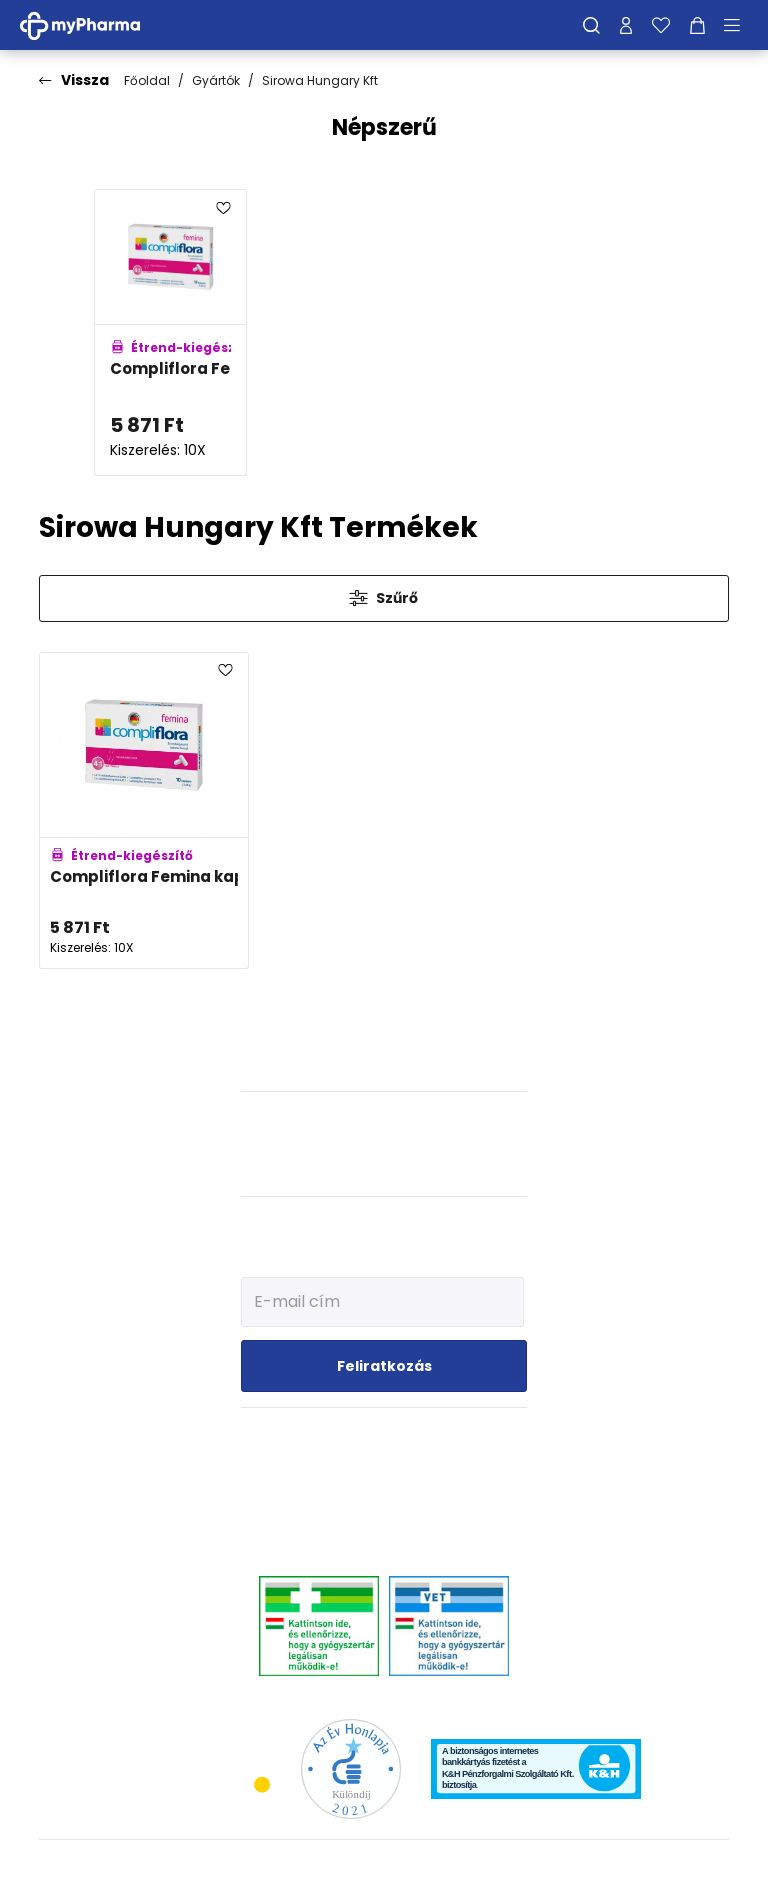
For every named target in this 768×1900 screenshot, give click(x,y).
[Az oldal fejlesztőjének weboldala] (662, 1868)
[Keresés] (591, 25)
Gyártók (216, 80)
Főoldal (147, 80)
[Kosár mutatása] (697, 25)
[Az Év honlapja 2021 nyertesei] (351, 1767)
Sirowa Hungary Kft (320, 80)
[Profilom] (626, 25)
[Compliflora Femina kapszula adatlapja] (170, 332)
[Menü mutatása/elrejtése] (739, 25)
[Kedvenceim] (661, 25)
